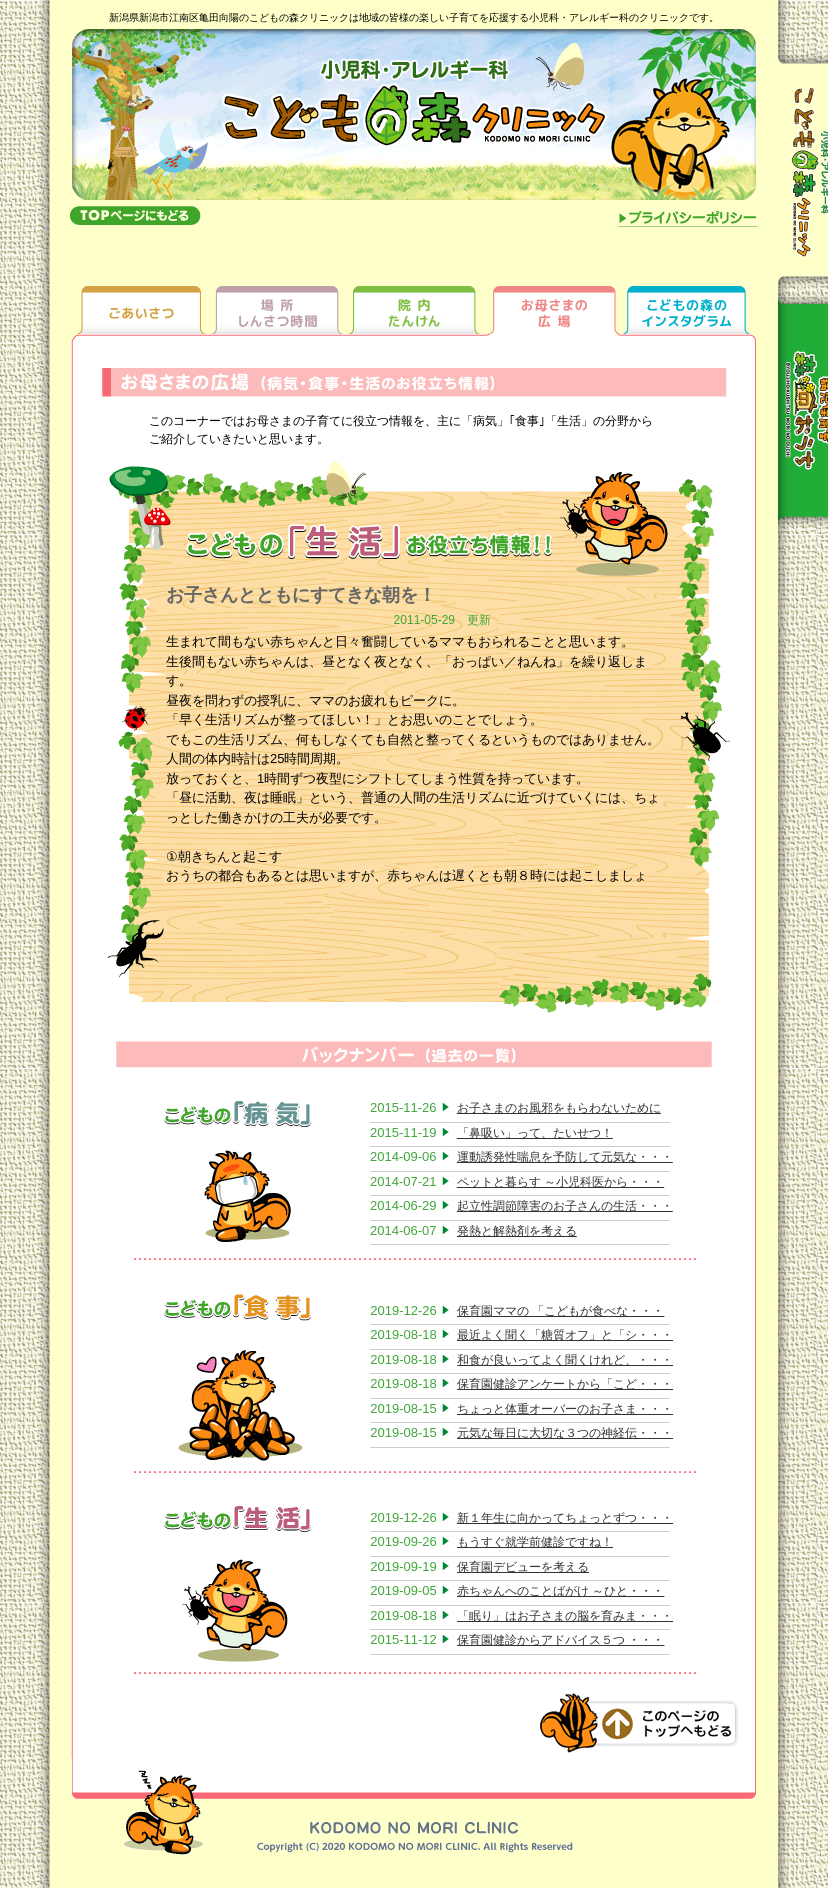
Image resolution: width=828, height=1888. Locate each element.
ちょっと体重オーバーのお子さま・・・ (565, 1409)
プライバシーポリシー (688, 220)
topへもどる (135, 215)
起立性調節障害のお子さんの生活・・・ (565, 1206)
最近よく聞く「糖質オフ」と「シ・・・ (565, 1335)
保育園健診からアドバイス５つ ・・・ (560, 1640)
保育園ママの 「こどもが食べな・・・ (560, 1311)
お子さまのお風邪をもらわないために (559, 1108)
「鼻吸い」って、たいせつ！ (535, 1133)
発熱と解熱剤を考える (517, 1231)
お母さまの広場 (551, 282)
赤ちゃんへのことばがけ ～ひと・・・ (560, 1591)
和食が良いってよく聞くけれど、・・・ (565, 1360)
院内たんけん (414, 282)
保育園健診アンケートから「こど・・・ (565, 1384)
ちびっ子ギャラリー (688, 282)
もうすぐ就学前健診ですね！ (535, 1542)
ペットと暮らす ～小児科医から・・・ (560, 1182)
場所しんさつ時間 (277, 282)
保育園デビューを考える (523, 1567)
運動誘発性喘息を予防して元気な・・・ (565, 1157)
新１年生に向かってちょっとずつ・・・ (565, 1518)
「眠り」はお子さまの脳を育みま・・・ (565, 1616)
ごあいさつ (141, 282)
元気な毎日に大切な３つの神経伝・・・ (565, 1433)
